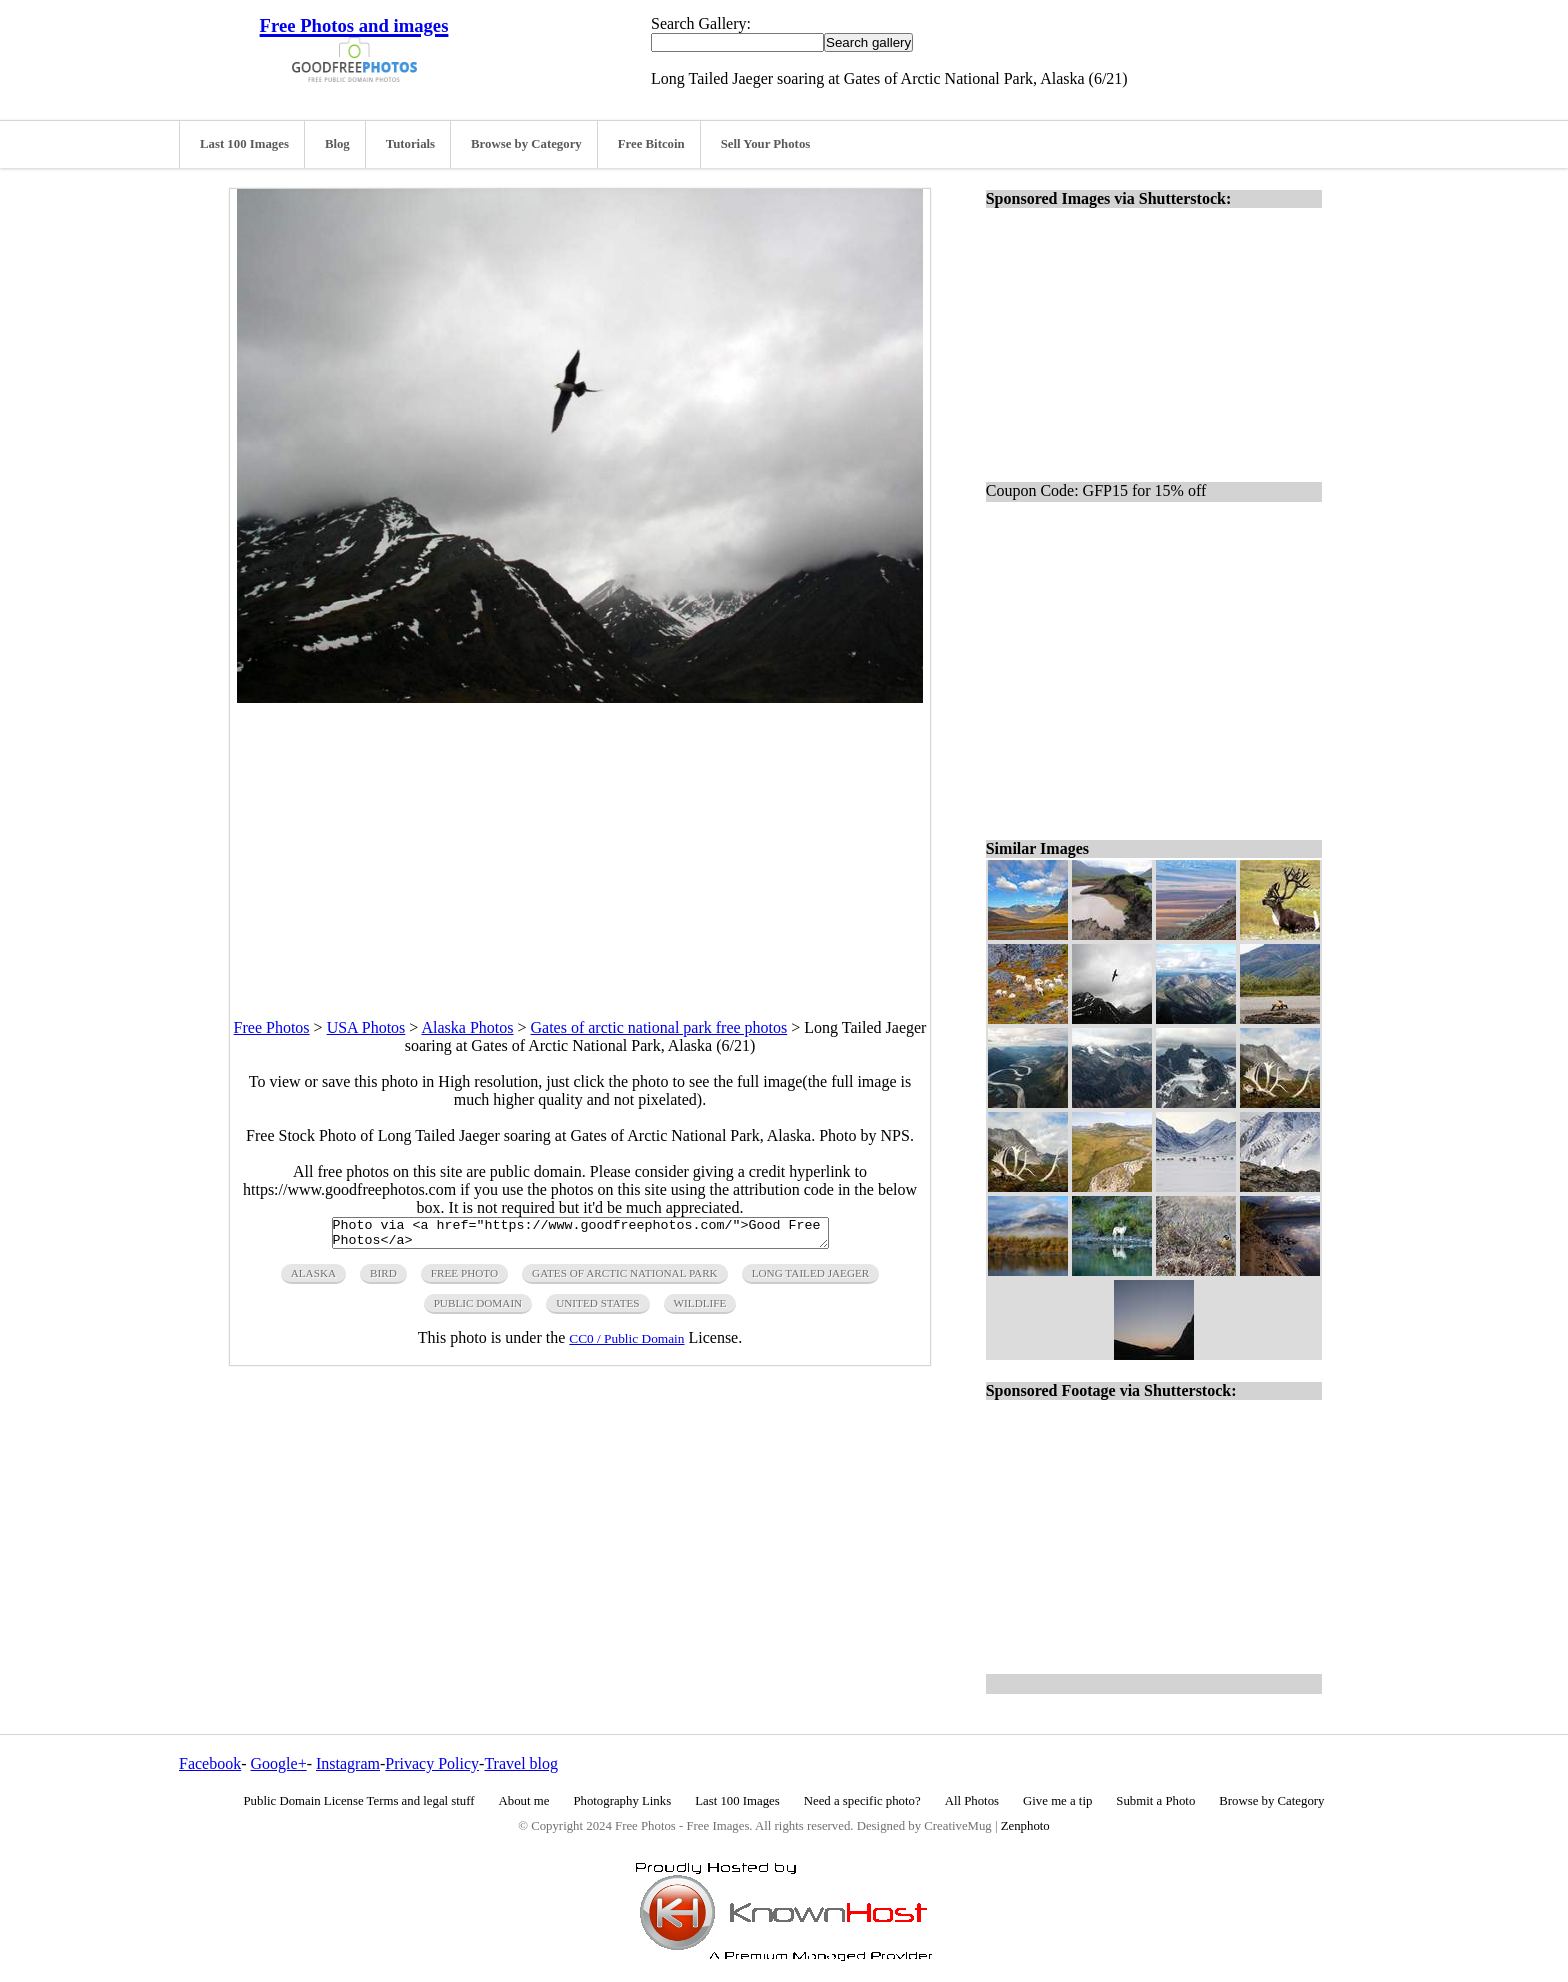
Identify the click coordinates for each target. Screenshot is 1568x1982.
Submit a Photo (1155, 1801)
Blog (337, 144)
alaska (313, 1279)
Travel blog (521, 1763)
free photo (464, 1279)
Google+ (279, 1763)
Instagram (348, 1763)
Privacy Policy (432, 1763)
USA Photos (366, 1027)
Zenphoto (1025, 1826)
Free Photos (272, 1027)
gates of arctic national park (625, 1279)
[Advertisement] (580, 843)
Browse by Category (526, 144)
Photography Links (622, 1801)
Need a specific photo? (862, 1801)
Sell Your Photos (766, 144)
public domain (478, 1309)
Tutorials (410, 144)
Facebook (210, 1763)
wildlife (700, 1309)
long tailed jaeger (811, 1279)
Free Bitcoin (651, 144)
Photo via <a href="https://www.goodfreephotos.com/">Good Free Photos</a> (580, 1236)
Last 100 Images (244, 144)
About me (524, 1801)
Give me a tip (1057, 1801)
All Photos (972, 1801)
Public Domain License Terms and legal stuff (359, 1801)
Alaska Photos (467, 1027)
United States (597, 1309)
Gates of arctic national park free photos (659, 1027)
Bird (383, 1279)
